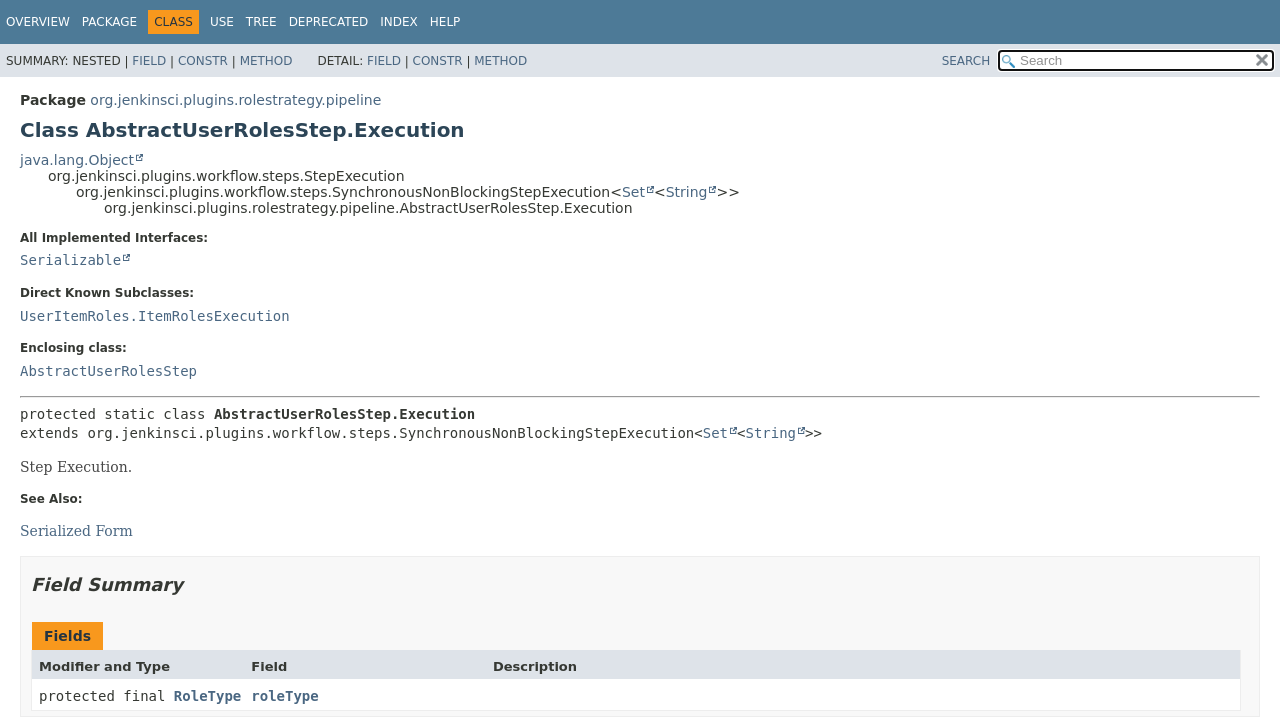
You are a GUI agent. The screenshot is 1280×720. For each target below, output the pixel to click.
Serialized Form (76, 531)
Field (149, 61)
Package (109, 22)
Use (222, 22)
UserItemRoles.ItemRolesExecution (155, 316)
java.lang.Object (77, 160)
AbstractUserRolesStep (108, 371)
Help (445, 22)
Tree (261, 22)
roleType (284, 696)
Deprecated (329, 22)
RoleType (207, 696)
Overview (38, 22)
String (687, 192)
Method (266, 61)
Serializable (70, 260)
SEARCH (966, 61)
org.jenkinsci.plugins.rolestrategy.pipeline (235, 100)
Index (399, 22)
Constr (203, 61)
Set (633, 192)
